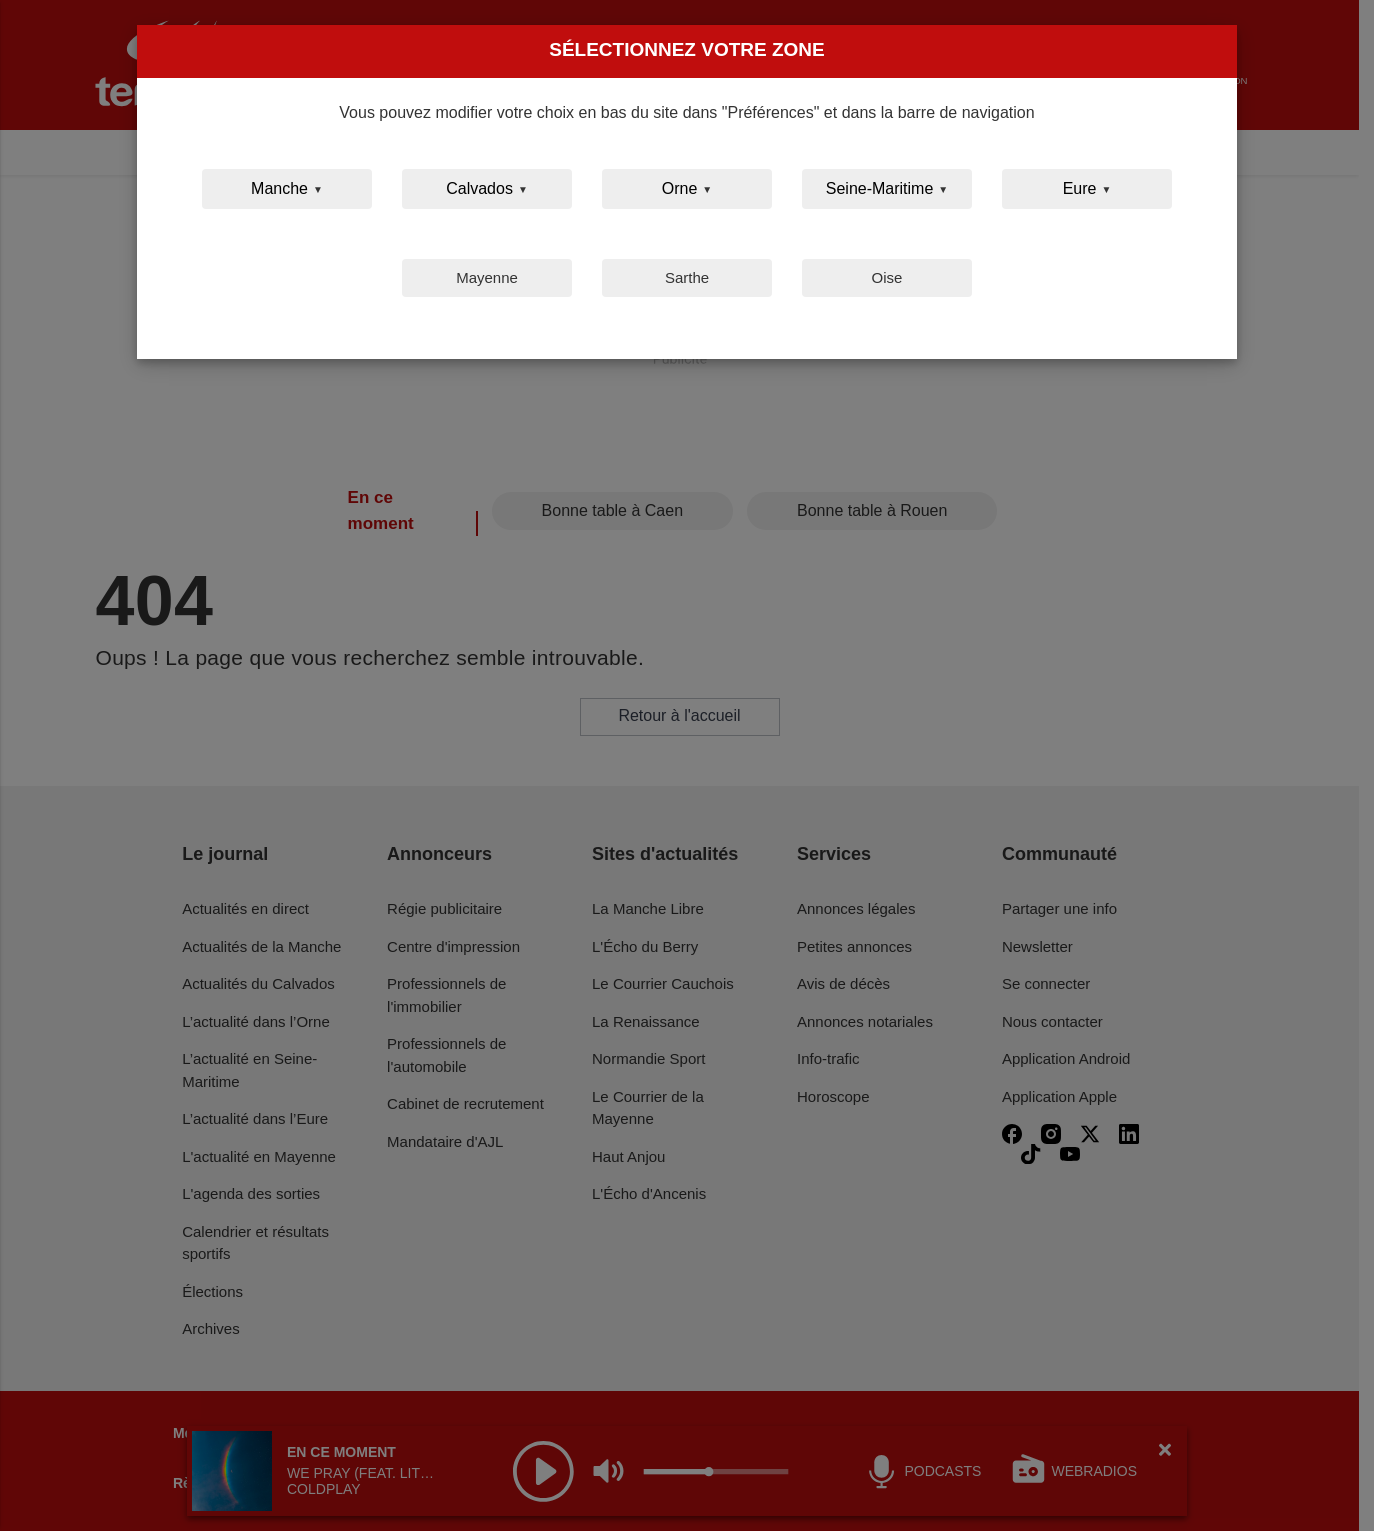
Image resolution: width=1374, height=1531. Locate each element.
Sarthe (687, 277)
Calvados (479, 188)
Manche (279, 188)
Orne (680, 188)
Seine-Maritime (880, 188)
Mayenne (487, 277)
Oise (887, 277)
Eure (1080, 188)
